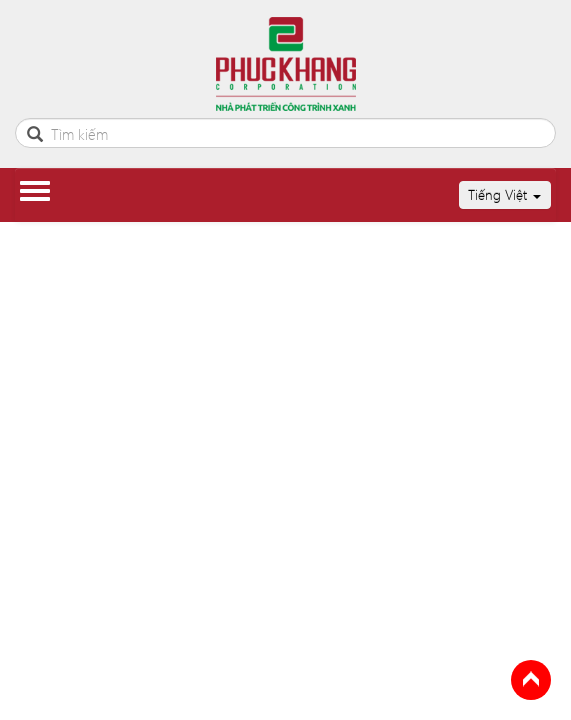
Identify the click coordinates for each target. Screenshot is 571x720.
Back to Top (531, 680)
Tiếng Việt (504, 194)
